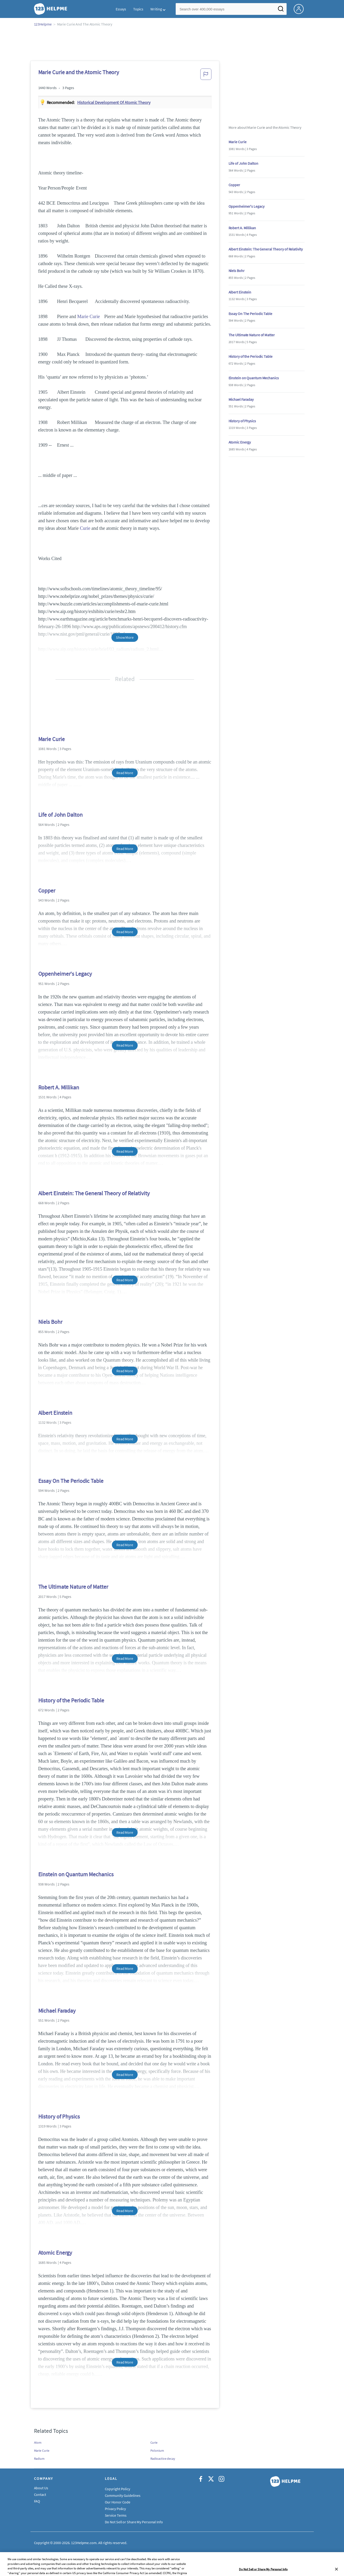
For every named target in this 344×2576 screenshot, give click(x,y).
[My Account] (300, 8)
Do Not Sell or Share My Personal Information (140, 2522)
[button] (206, 76)
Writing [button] (156, 9)
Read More (124, 772)
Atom (38, 2442)
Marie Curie (88, 316)
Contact (40, 2494)
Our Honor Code (118, 2502)
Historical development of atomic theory (113, 102)
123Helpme (43, 24)
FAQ (37, 2501)
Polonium (157, 2450)
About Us (41, 2487)
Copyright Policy (117, 2488)
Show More (125, 637)
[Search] (281, 10)
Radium (39, 2458)
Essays (121, 9)
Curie (85, 528)
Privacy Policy (115, 2508)
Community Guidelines (122, 2495)
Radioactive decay (162, 2458)
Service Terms (116, 2515)
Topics (138, 9)
